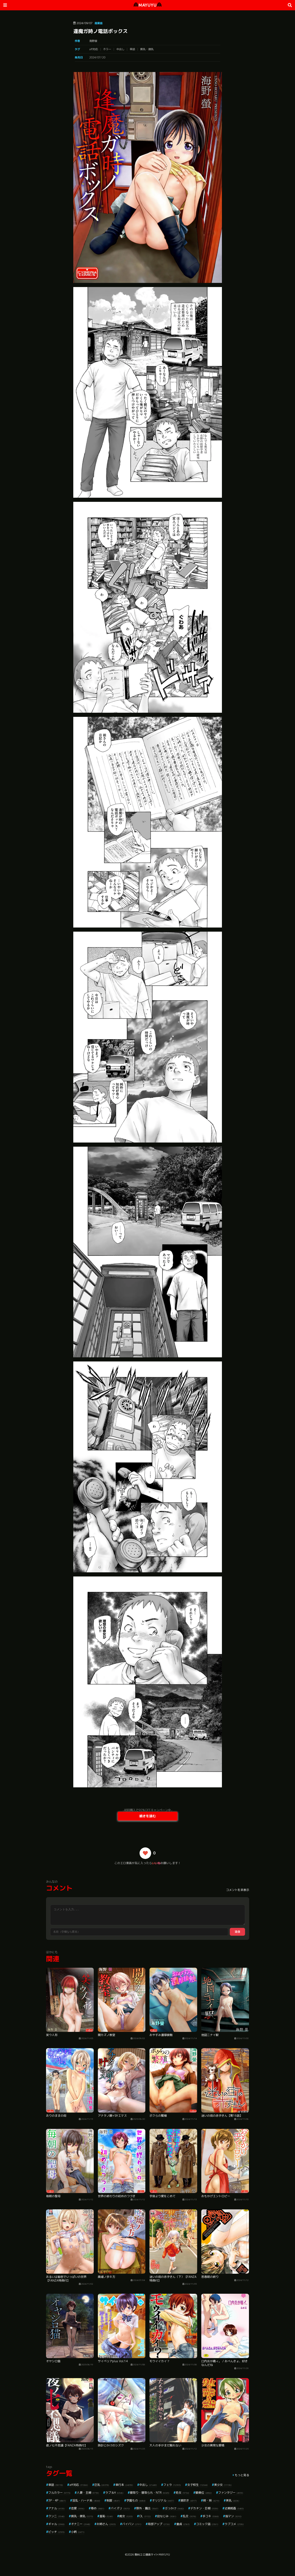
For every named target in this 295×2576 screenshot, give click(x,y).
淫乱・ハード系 (86, 2500)
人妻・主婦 (88, 2492)
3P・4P (57, 2500)
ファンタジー (230, 2492)
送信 (237, 1931)
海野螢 (93, 41)
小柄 (77, 2532)
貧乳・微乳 (147, 49)
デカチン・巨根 (204, 2508)
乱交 (189, 2516)
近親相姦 (234, 2508)
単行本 (124, 2485)
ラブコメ (234, 2524)
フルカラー (59, 2492)
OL (145, 2516)
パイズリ (120, 2508)
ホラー (107, 49)
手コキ (211, 2516)
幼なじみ (166, 2516)
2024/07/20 (97, 57)
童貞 (183, 2524)
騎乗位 (203, 2492)
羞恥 (106, 2516)
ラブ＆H (114, 2492)
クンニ (56, 2516)
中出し (120, 49)
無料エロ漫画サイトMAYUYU (152, 2554)
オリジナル (163, 2500)
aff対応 (93, 49)
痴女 (126, 2516)
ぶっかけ (174, 2508)
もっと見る (242, 2475)
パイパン (131, 2524)
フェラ (172, 2485)
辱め (97, 2508)
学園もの (136, 2500)
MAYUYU (147, 5)
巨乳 (101, 2485)
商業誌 (99, 23)
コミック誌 (207, 2524)
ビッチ (56, 2532)
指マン (233, 2516)
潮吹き (188, 2500)
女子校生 (197, 2485)
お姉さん (106, 2524)
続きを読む (147, 1816)
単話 (132, 49)
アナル (56, 2508)
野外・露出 (147, 2508)
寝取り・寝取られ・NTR (149, 2492)
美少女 (223, 2485)
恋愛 (77, 2508)
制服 (113, 2500)
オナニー (80, 2524)
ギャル (56, 2524)
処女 (182, 2492)
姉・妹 (211, 2500)
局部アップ (159, 2524)
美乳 (232, 2500)
